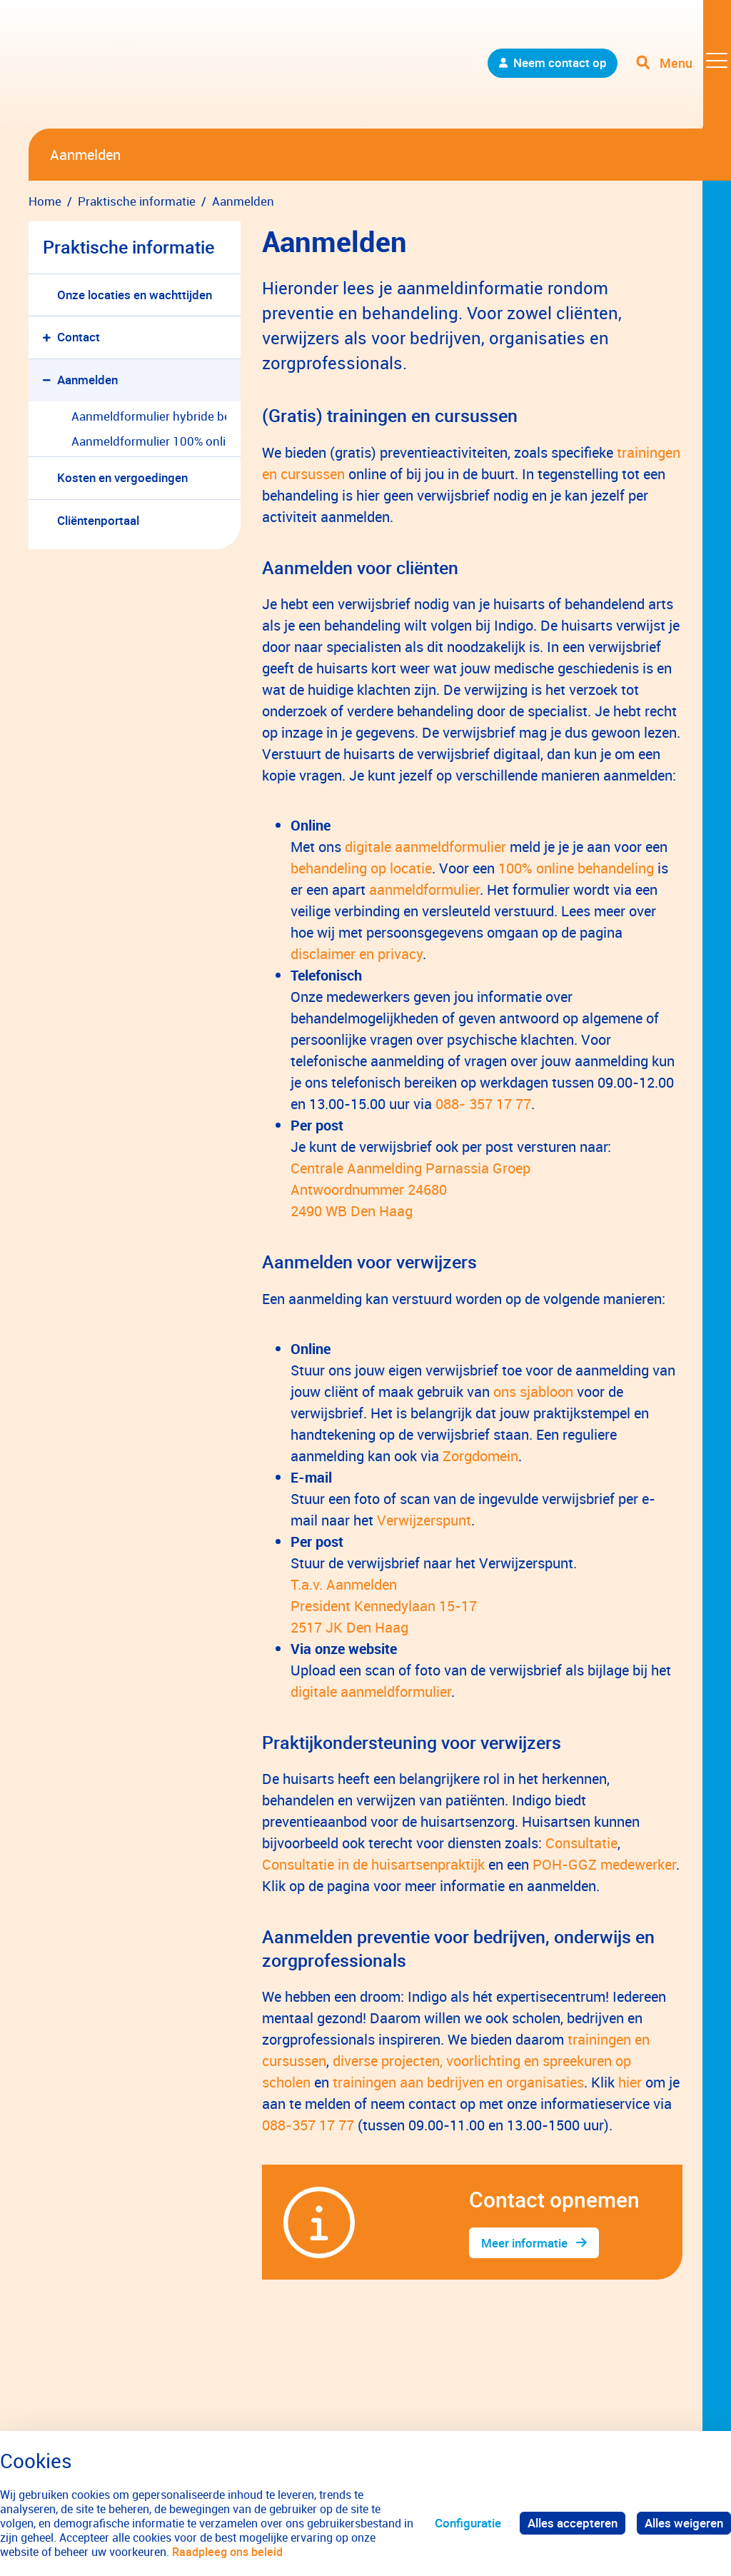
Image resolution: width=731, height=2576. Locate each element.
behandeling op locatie (361, 868)
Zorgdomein (480, 1455)
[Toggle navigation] (683, 64)
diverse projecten (386, 2060)
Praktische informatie (128, 247)
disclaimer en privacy (357, 953)
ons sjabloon (533, 1391)
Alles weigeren (684, 2523)
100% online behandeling (576, 868)
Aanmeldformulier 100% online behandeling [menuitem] (148, 441)
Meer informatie (524, 2243)
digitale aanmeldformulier (425, 846)
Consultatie (581, 1843)
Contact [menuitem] (78, 337)
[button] (49, 337)
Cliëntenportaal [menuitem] (98, 520)
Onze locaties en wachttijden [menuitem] (134, 294)
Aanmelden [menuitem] (87, 379)
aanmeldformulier (424, 889)
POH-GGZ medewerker (604, 1864)
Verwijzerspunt (424, 1520)
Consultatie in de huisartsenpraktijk (373, 1864)
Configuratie (468, 2523)
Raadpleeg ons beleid (227, 2552)
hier (630, 2082)
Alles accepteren (572, 2523)
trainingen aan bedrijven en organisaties (458, 2082)
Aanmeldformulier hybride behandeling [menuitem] (148, 416)
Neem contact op (558, 64)
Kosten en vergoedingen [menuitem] (122, 477)
